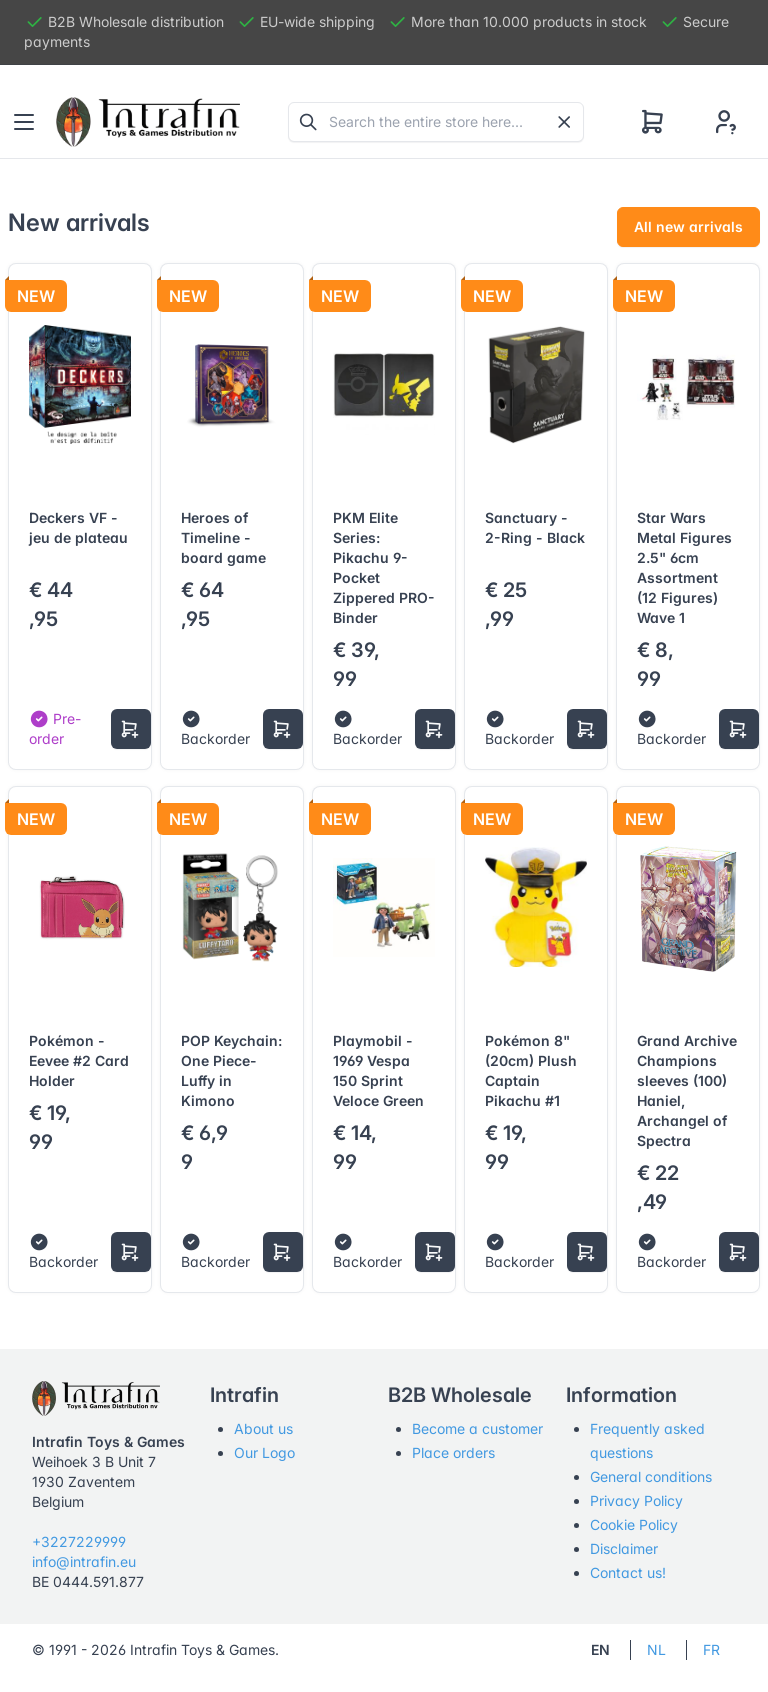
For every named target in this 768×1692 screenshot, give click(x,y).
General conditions (651, 1476)
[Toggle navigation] (24, 122)
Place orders (453, 1452)
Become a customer (477, 1428)
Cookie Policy (634, 1524)
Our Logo (264, 1452)
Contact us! (628, 1572)
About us (263, 1428)
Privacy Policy (636, 1500)
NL (656, 1649)
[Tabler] (148, 122)
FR (711, 1649)
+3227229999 (79, 1541)
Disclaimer (624, 1548)
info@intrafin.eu (84, 1561)
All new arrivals (688, 226)
